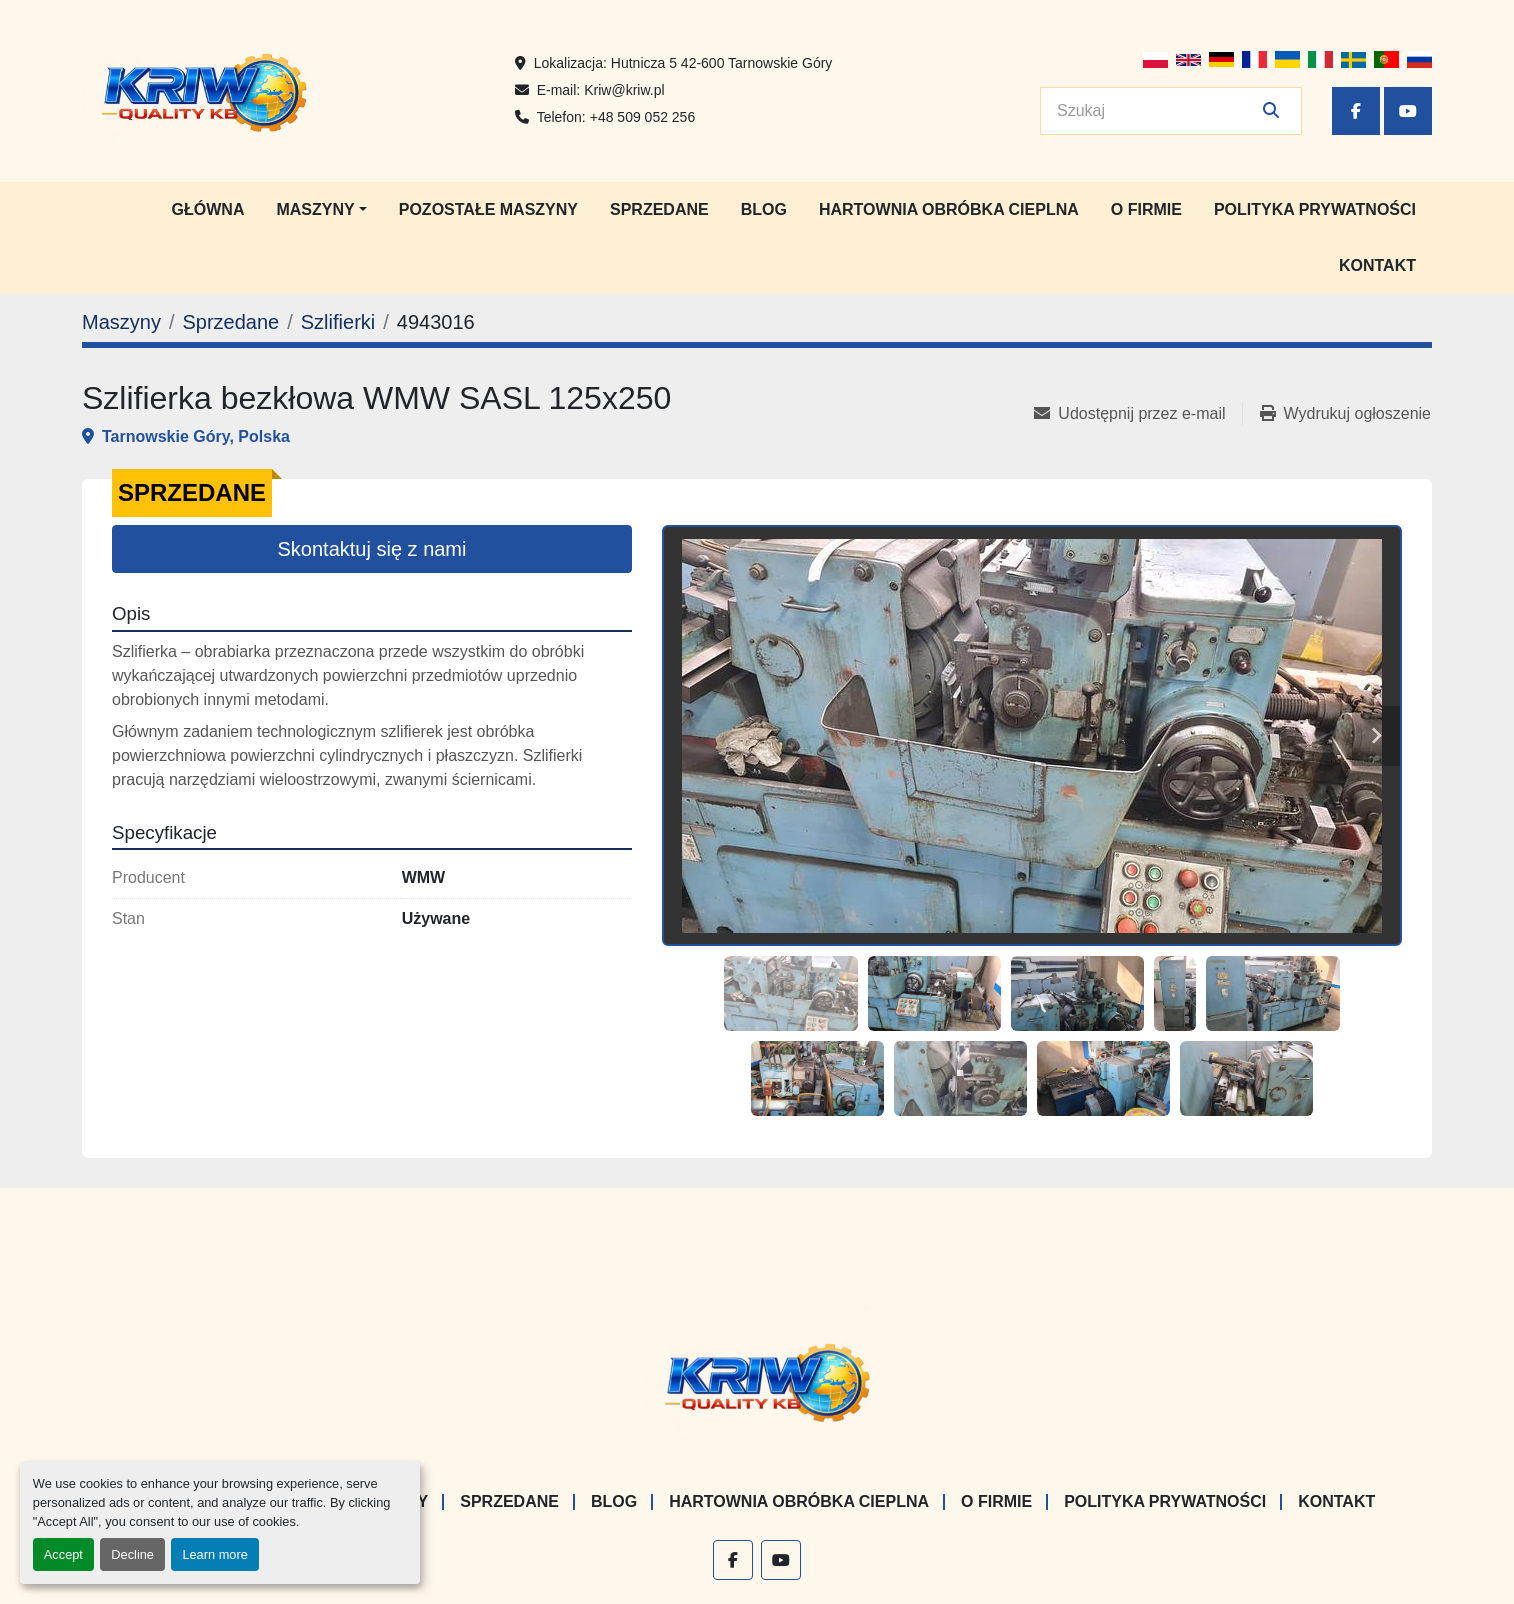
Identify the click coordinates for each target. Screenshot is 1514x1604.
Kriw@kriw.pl (624, 90)
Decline (132, 1554)
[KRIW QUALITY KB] (757, 1379)
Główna (208, 209)
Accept (63, 1554)
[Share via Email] (1137, 414)
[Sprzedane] (230, 322)
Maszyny (315, 209)
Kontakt (1377, 265)
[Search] (1157, 111)
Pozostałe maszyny (488, 209)
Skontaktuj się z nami (372, 549)
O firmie (1146, 209)
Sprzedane (659, 209)
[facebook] (1356, 111)
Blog (764, 209)
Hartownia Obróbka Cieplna (949, 209)
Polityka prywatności (1315, 209)
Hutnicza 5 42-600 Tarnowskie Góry (722, 63)
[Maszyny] (121, 322)
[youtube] (1408, 111)
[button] (321, 210)
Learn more (214, 1554)
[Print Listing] (1345, 414)
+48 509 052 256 (643, 117)
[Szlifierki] (338, 322)
